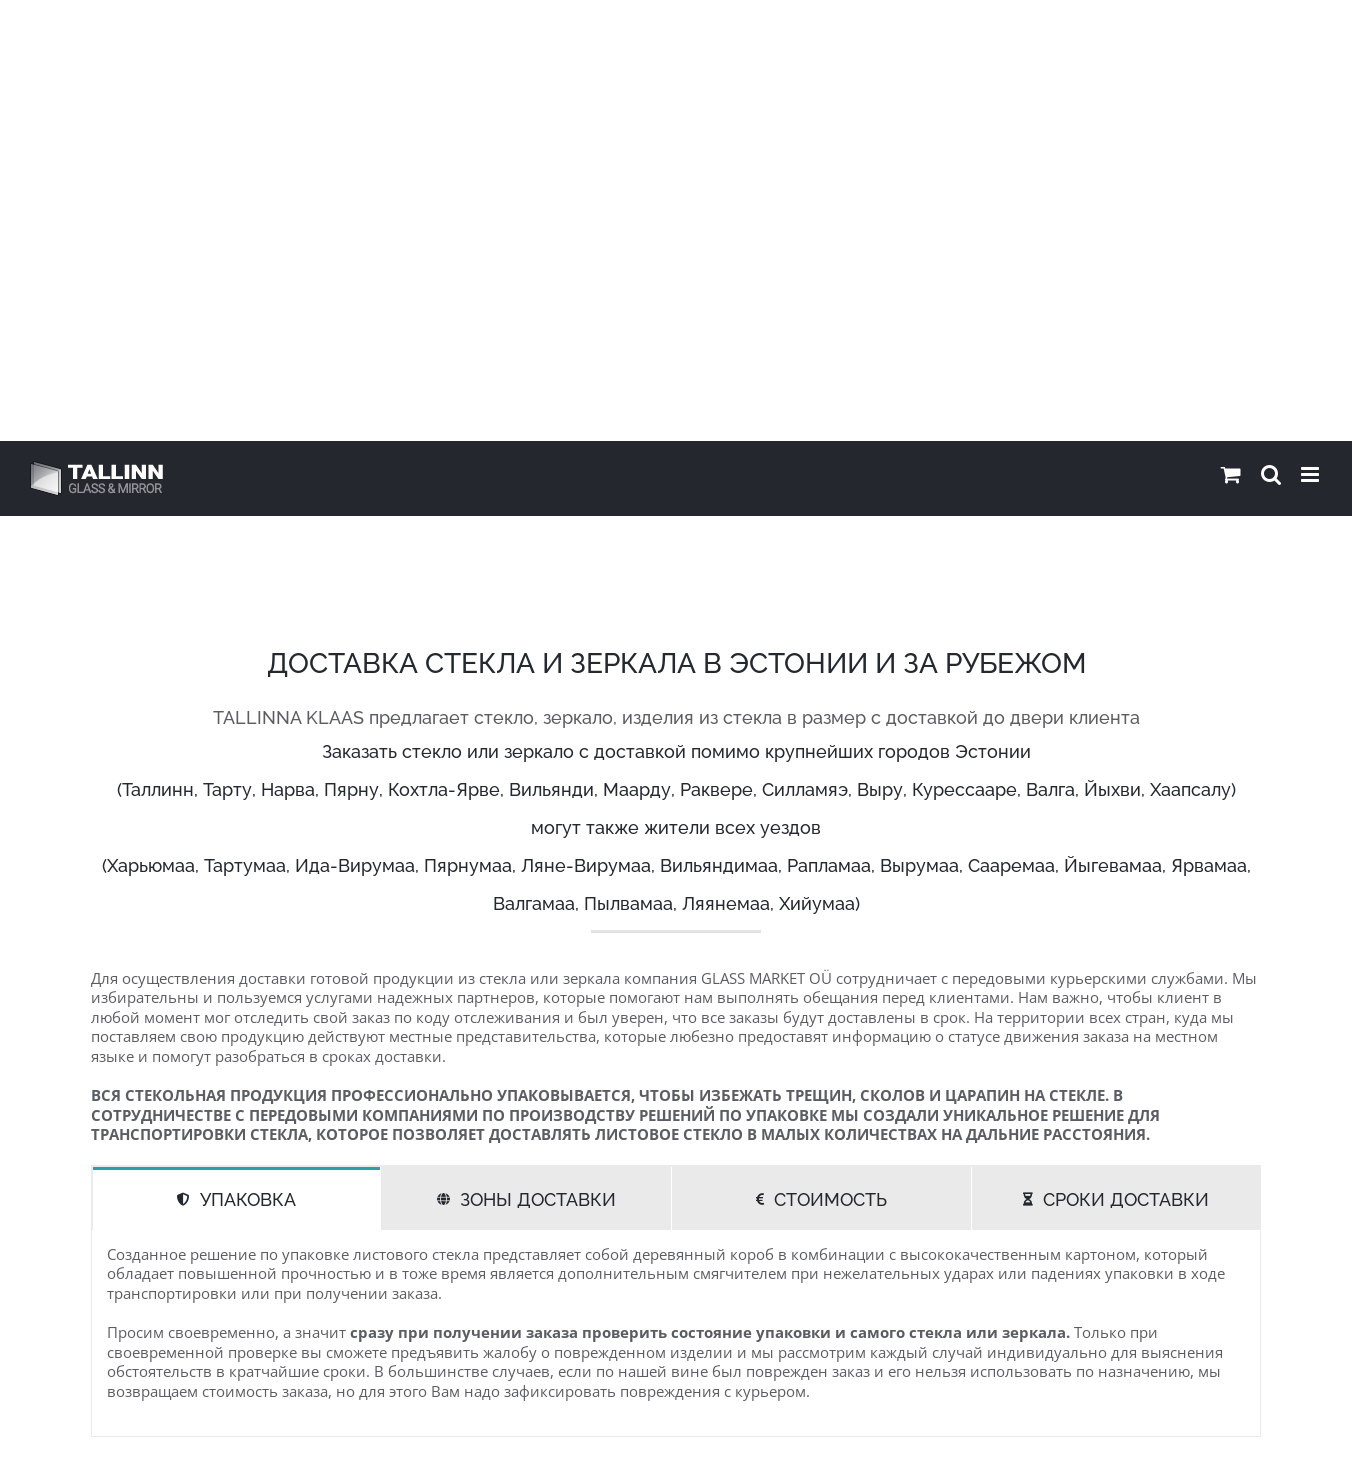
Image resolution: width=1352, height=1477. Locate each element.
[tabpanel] (676, 893)
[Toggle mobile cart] (1231, 33)
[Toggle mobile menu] (1311, 33)
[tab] (236, 757)
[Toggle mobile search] (1271, 33)
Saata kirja (1219, 1443)
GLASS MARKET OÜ (284, 1443)
